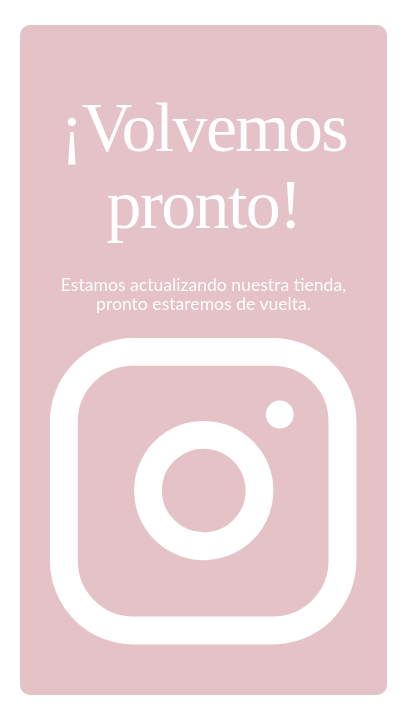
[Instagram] (203, 651)
